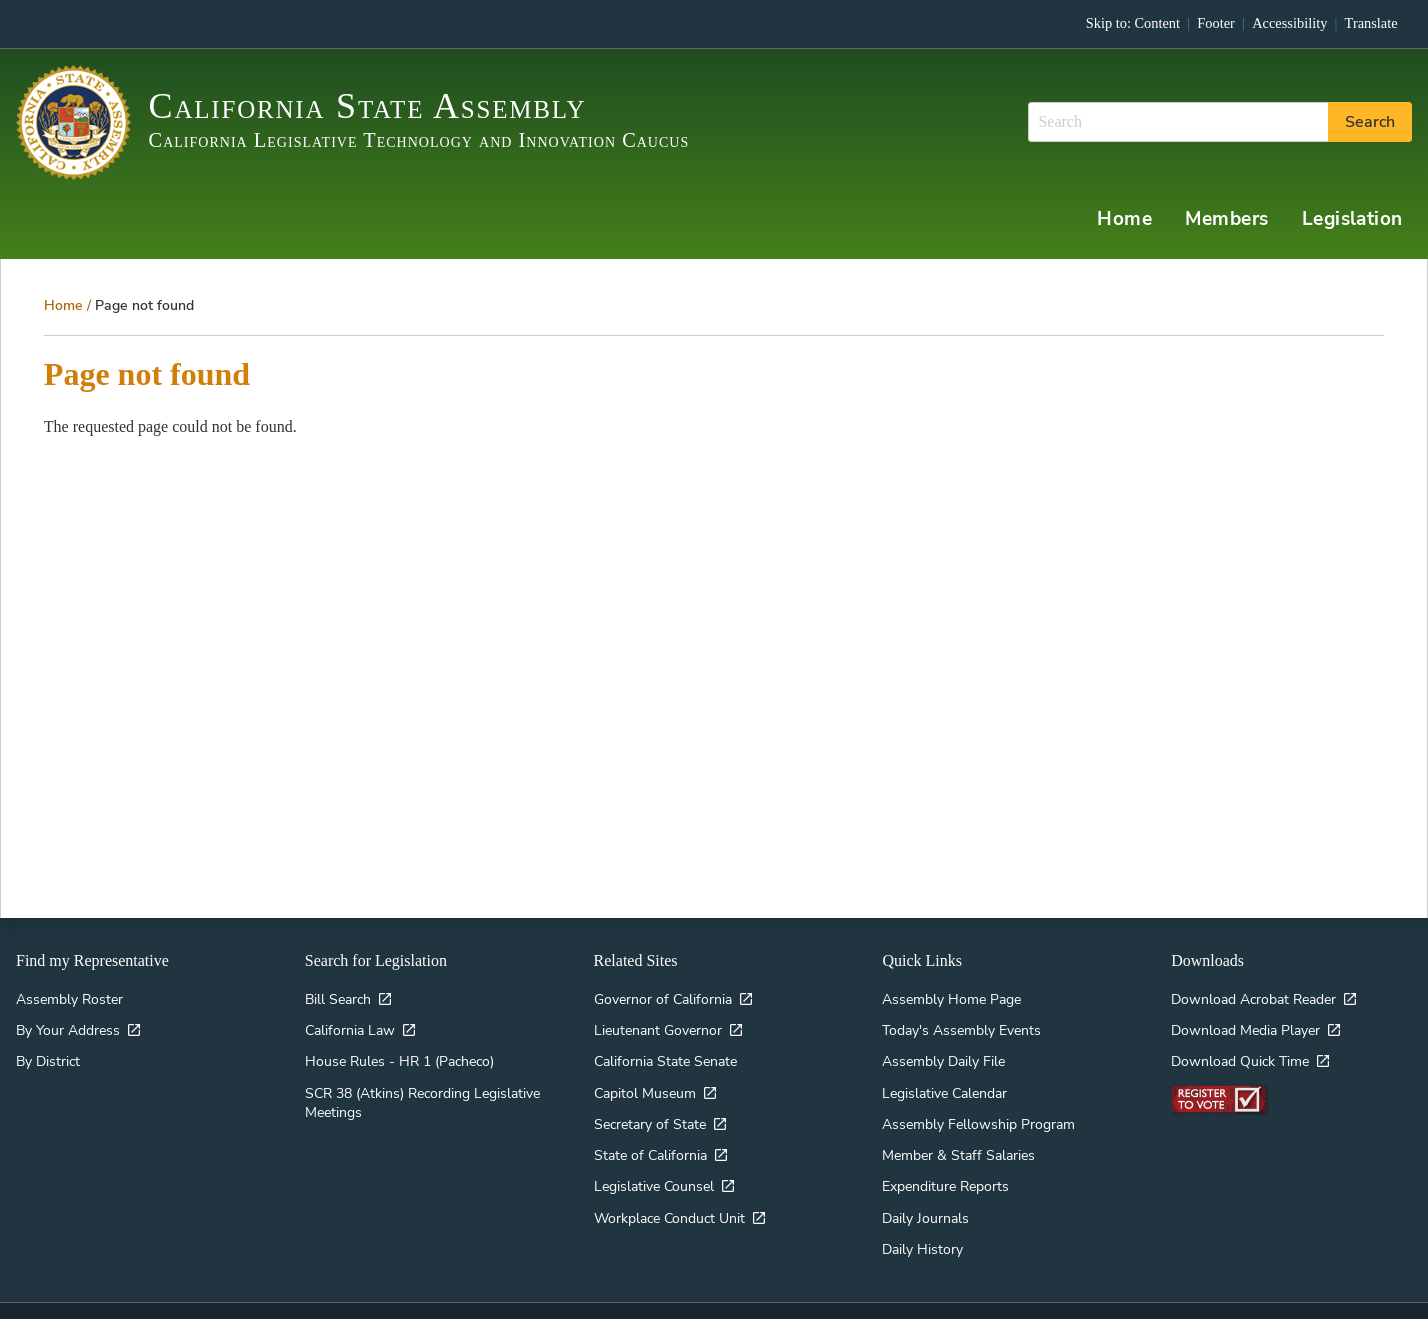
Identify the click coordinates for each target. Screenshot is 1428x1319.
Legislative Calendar (944, 1080)
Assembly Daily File (943, 1049)
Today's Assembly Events (961, 1018)
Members (1254, 209)
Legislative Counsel (654, 1174)
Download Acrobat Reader (1253, 987)
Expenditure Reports (945, 1174)
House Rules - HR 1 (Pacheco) (399, 1049)
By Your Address (68, 1018)
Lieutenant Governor (658, 1018)
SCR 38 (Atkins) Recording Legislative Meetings (422, 1089)
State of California (650, 1143)
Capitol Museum (645, 1080)
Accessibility (1289, 23)
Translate (1371, 23)
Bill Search (338, 987)
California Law (350, 1018)
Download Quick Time (1240, 1049)
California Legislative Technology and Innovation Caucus (419, 140)
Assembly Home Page (951, 987)
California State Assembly (368, 106)
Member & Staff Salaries (958, 1143)
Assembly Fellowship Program (978, 1112)
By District (48, 1049)
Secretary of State (650, 1112)
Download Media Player (1245, 1018)
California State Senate (665, 1049)
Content (1158, 23)
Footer (1216, 23)
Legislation (1365, 209)
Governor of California (663, 987)
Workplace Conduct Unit (669, 1206)
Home (1165, 209)
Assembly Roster (69, 987)
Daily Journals (925, 1206)
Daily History (922, 1237)
